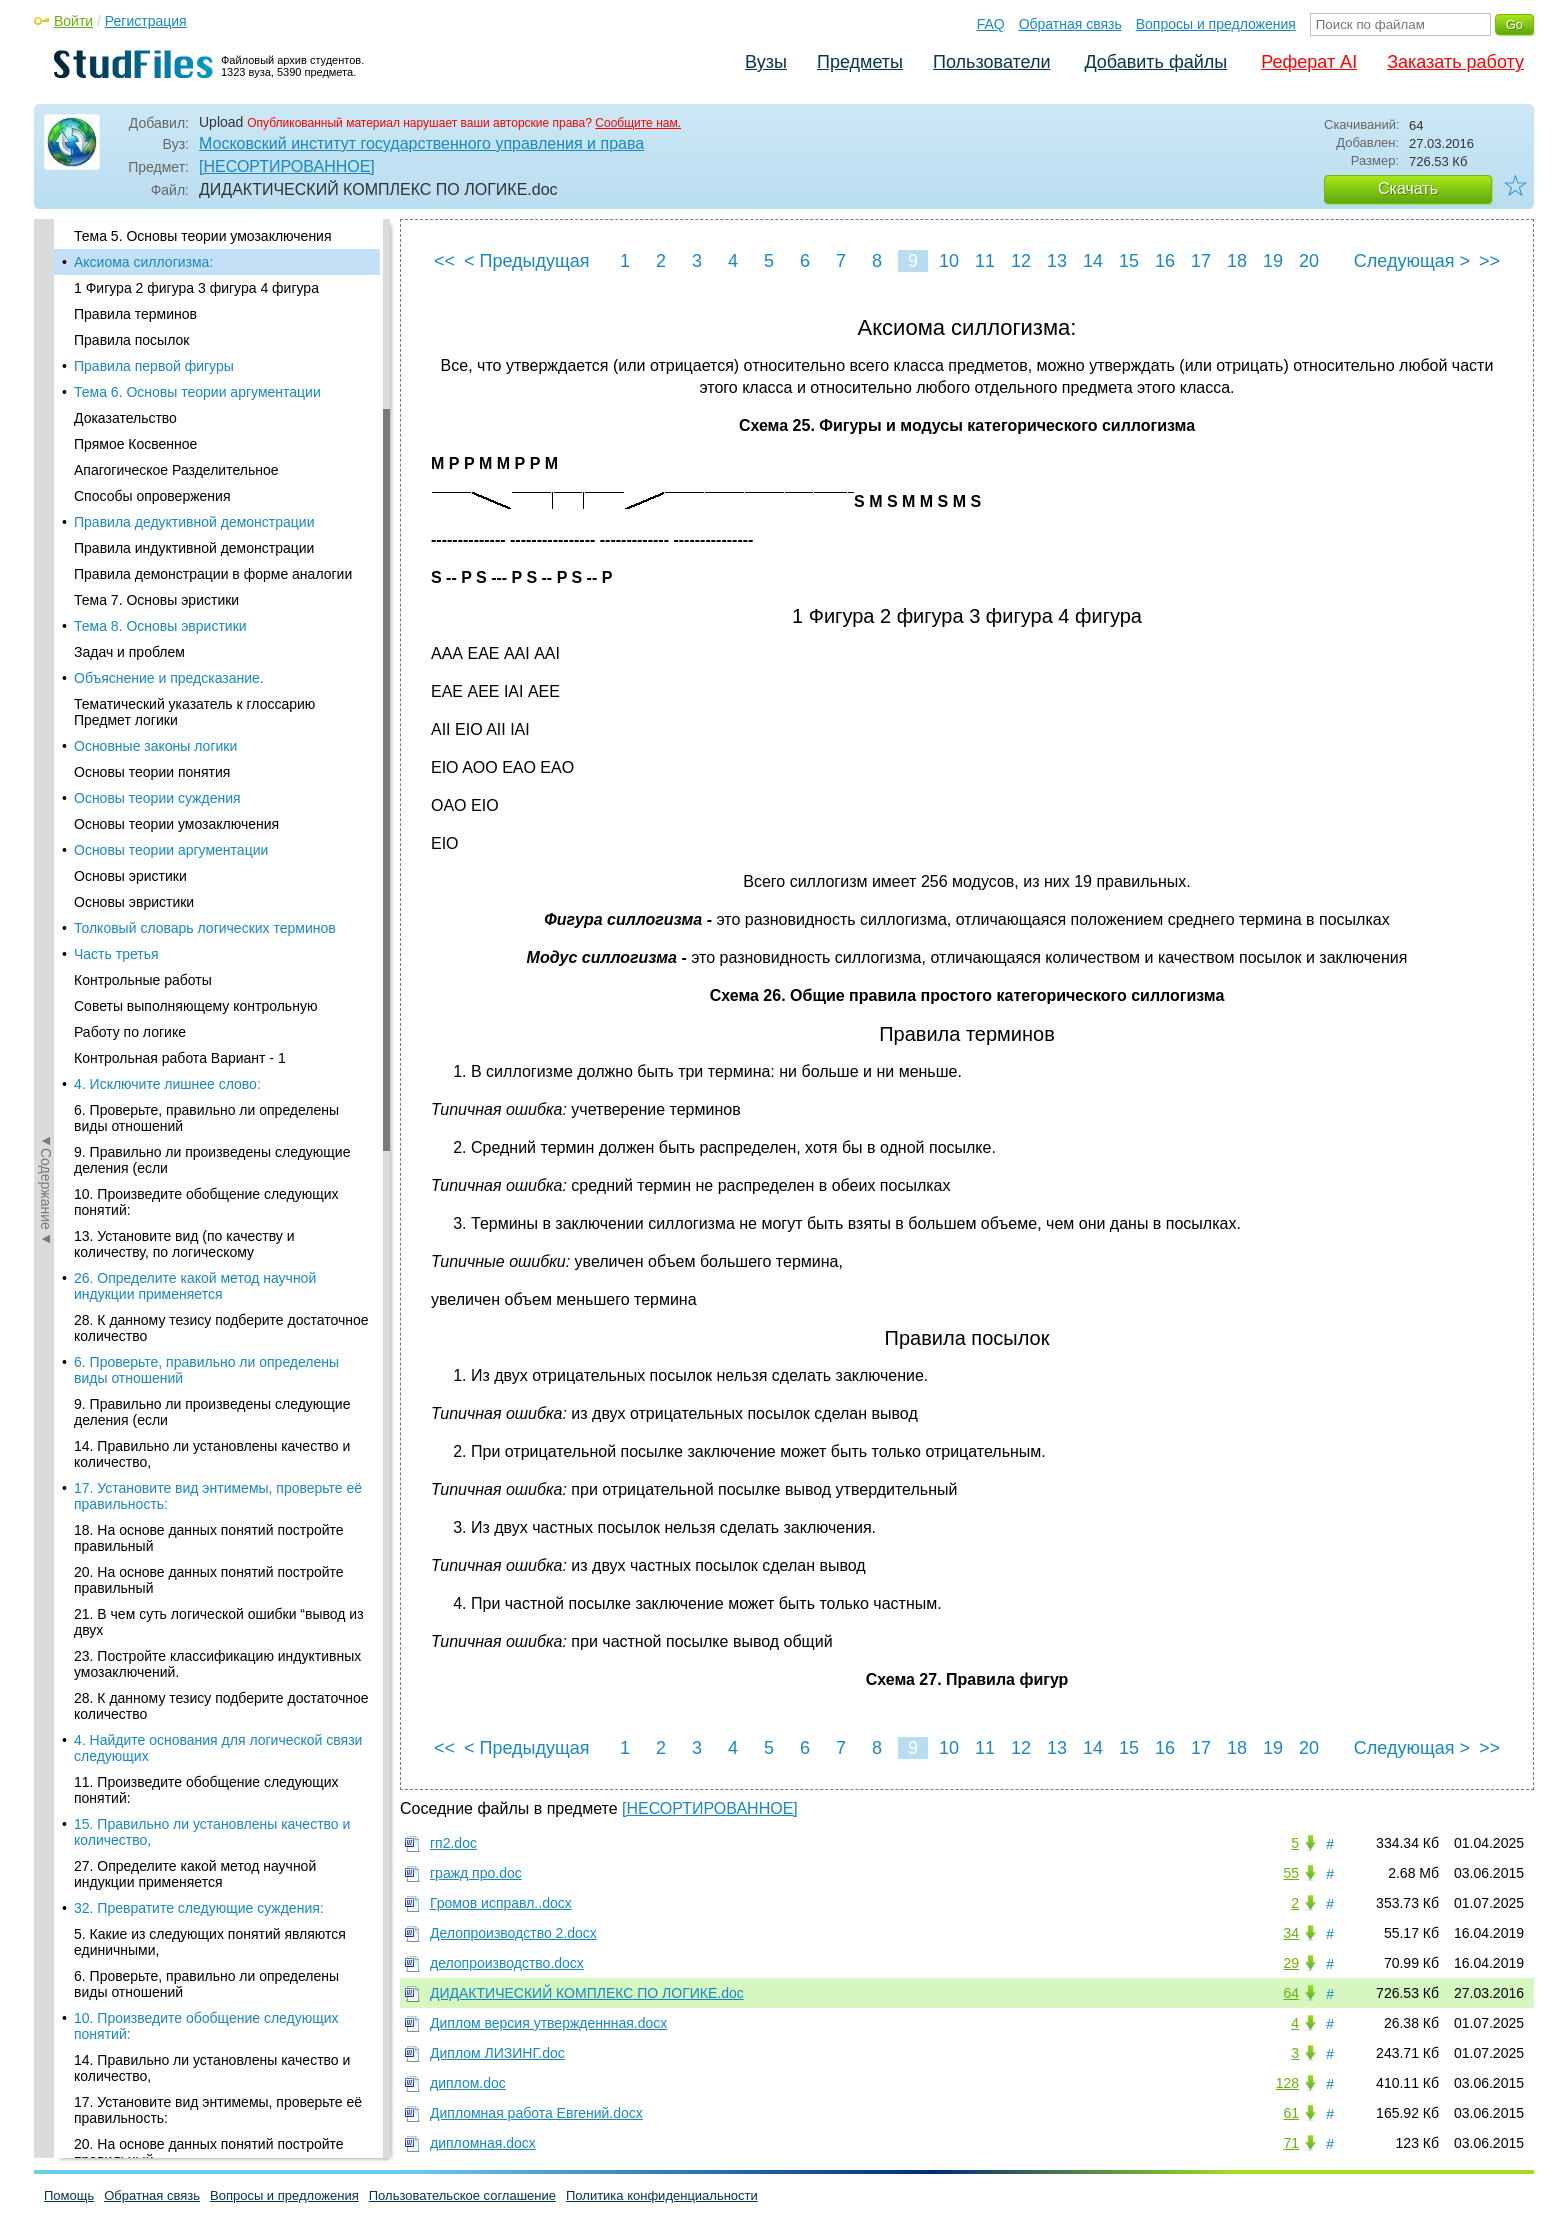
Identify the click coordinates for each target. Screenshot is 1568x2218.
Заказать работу (1455, 62)
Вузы (766, 62)
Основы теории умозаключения (176, 824)
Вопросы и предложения (1216, 24)
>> (1489, 261)
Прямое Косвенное (135, 444)
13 (1057, 261)
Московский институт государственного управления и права (421, 143)
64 (1291, 1993)
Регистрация (146, 21)
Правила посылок (131, 340)
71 (1291, 2143)
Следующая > (1412, 261)
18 (1237, 261)
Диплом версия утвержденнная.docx (548, 2023)
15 (1129, 261)
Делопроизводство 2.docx (513, 1933)
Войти (73, 21)
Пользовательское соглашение (462, 2195)
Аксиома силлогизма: (143, 262)
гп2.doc (453, 1843)
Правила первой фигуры (154, 366)
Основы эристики (130, 876)
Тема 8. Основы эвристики (160, 626)
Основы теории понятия (152, 772)
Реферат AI (1309, 62)
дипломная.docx (483, 2143)
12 (1021, 261)
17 (1201, 261)
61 (1291, 2113)
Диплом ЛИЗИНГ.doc (497, 2053)
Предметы (860, 62)
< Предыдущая (527, 261)
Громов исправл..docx (501, 1903)
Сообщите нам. (638, 123)
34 (1291, 1933)
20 (1309, 261)
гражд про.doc (476, 1873)
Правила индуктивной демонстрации (194, 548)
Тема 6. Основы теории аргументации (197, 392)
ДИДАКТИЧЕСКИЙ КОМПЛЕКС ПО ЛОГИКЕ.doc (587, 1993)
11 (985, 261)
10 (949, 261)
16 (1165, 261)
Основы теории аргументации (171, 850)
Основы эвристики (134, 902)
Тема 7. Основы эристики (156, 600)
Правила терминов (135, 314)
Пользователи (991, 62)
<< (444, 261)
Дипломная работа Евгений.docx (536, 2113)
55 (1291, 1873)
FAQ (991, 24)
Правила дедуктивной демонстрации (194, 522)
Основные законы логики (155, 746)
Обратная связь (1070, 24)
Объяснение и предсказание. (169, 678)
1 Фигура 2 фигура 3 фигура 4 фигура (196, 288)
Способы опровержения (152, 496)
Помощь (69, 2195)
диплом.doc (468, 2083)
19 (1273, 261)
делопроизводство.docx (507, 1963)
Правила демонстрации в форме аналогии (213, 574)
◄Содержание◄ (46, 569)
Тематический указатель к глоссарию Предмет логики (194, 712)
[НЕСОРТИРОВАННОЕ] (287, 166)
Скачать (1408, 188)
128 (1287, 2083)
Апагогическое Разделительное (176, 470)
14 (1093, 261)
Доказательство (125, 418)
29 (1291, 1963)
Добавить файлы (1155, 62)
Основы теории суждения (157, 798)
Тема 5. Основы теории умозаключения (203, 236)
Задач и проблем (129, 652)
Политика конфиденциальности (662, 2195)
